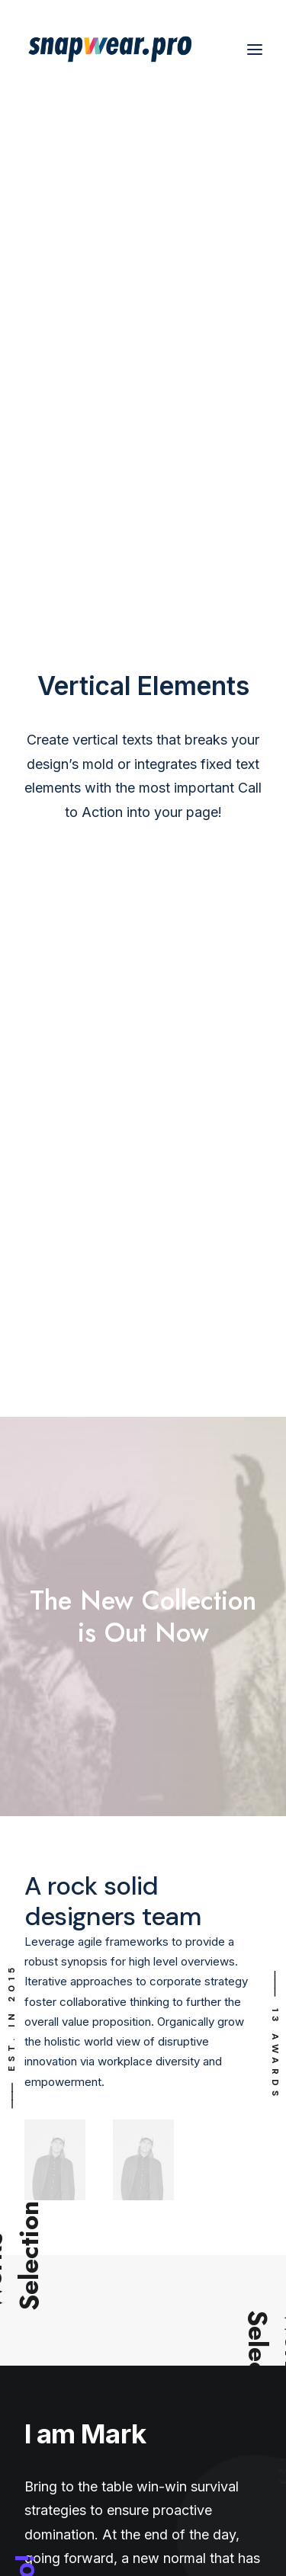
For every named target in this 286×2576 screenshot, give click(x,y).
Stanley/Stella (59, 2391)
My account (55, 2034)
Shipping (46, 2107)
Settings (45, 2092)
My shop (47, 2005)
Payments (50, 2063)
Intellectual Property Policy (94, 2242)
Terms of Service (69, 2227)
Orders (42, 2020)
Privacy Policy (61, 2213)
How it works (58, 2376)
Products (48, 2362)
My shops (50, 2078)
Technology (55, 2405)
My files (45, 2049)
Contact (45, 2256)
